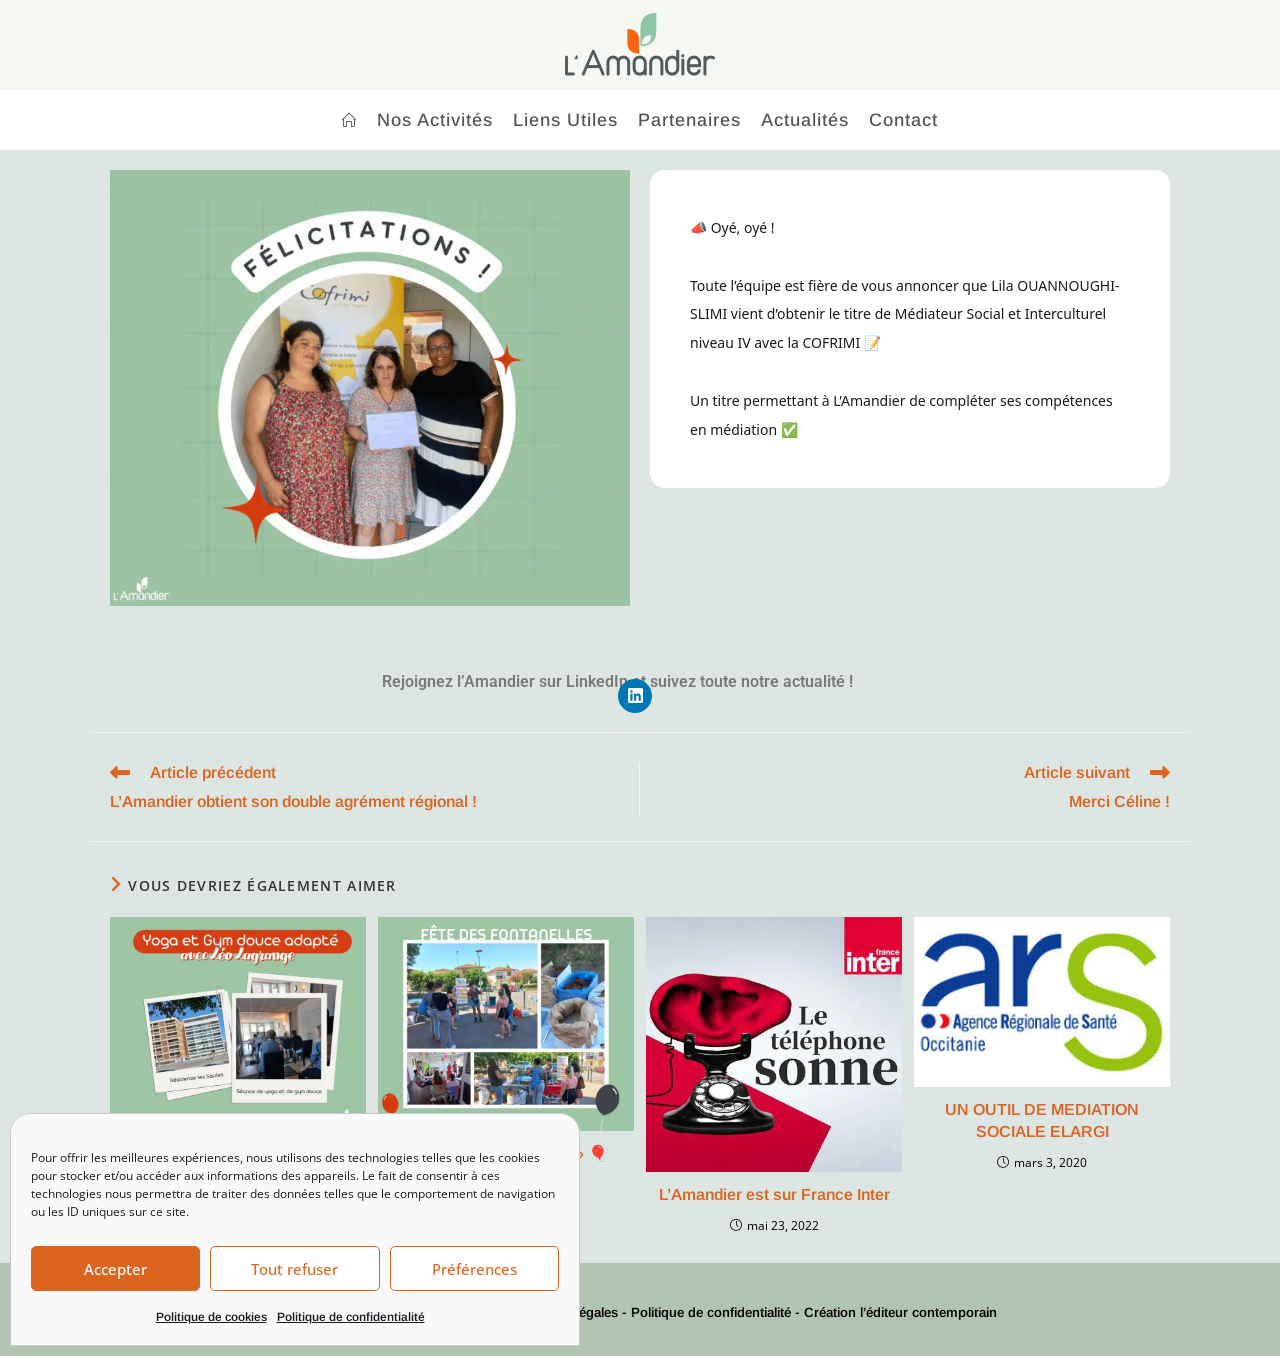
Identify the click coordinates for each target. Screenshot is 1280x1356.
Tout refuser (294, 1269)
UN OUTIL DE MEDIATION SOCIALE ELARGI (1042, 1120)
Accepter (115, 1269)
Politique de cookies (211, 1317)
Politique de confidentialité (351, 1317)
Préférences (474, 1269)
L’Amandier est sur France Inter (774, 1194)
